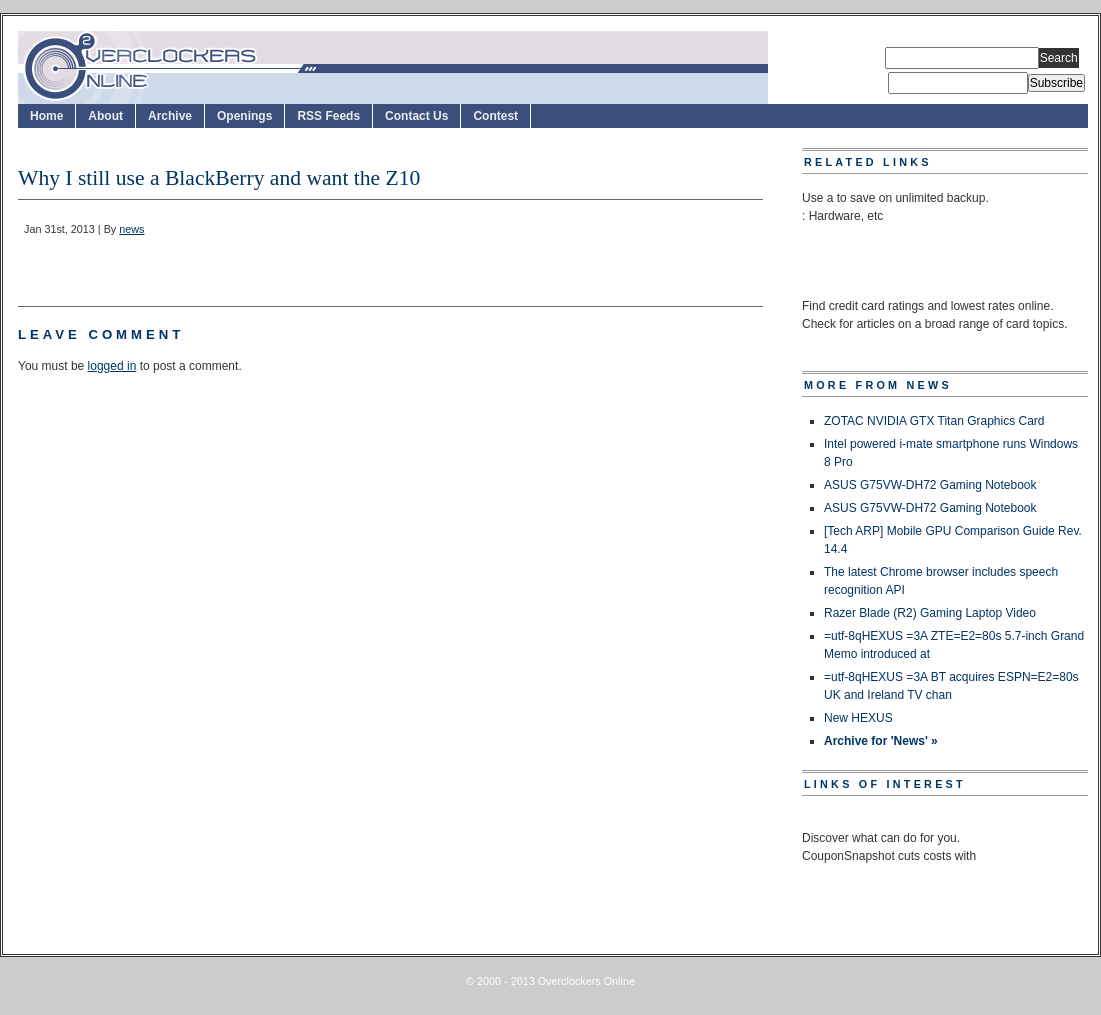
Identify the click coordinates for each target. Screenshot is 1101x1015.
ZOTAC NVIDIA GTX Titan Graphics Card (934, 421)
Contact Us (416, 116)
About (105, 116)
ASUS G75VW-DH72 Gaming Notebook (930, 485)
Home (46, 116)
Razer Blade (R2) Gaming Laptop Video (930, 613)
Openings (244, 116)
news (131, 229)
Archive (170, 116)
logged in (112, 366)
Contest (495, 116)
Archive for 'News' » (881, 741)
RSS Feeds (328, 116)
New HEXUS (858, 718)
